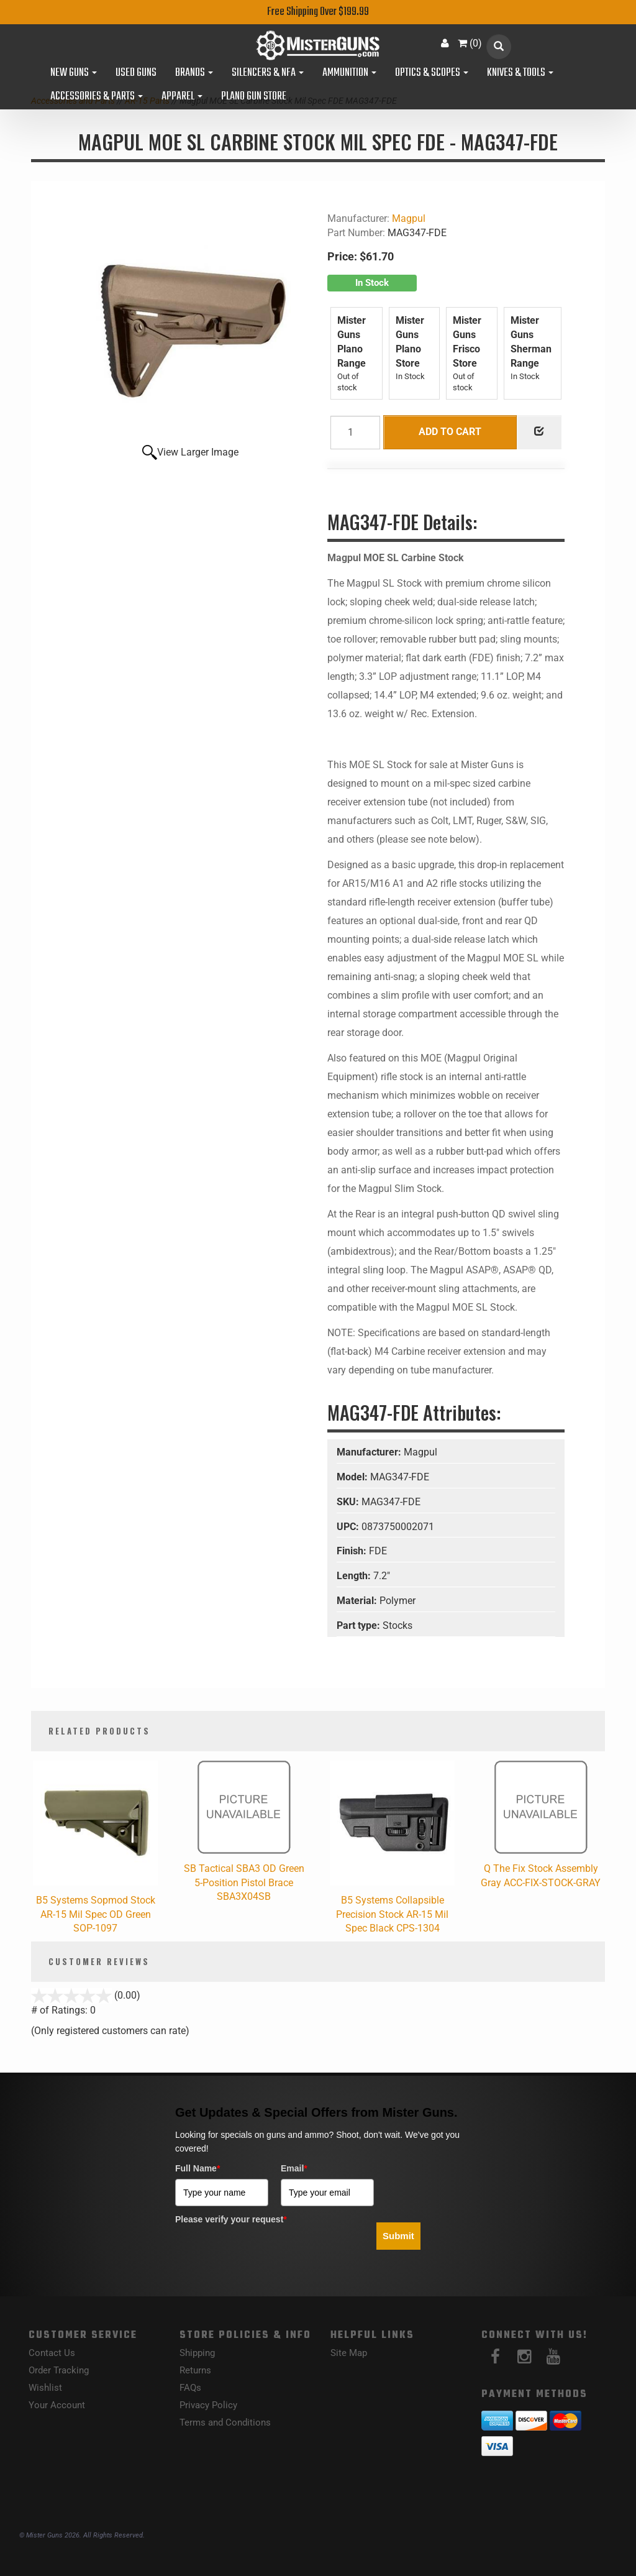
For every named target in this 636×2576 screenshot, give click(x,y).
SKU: (349, 1502)
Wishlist (45, 2387)
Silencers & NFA (268, 73)
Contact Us (52, 2352)
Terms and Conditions (225, 2422)
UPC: (349, 1527)
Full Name (197, 2168)
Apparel (181, 97)
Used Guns (136, 73)
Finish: (353, 1551)
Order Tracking (59, 2370)
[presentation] (269, 2253)
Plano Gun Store (253, 97)
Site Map (348, 2352)
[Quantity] (355, 432)
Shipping (197, 2352)
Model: (353, 1477)
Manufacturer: (370, 1452)
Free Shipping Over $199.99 (318, 12)
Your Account (57, 2405)
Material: (358, 1601)
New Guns (73, 73)
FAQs (190, 2387)
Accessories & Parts (96, 97)
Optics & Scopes (431, 73)
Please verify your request (231, 2219)
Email (294, 2168)
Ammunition (349, 73)
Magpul (408, 218)
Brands (194, 73)
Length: (355, 1576)
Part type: (360, 1625)
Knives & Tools (520, 73)
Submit (398, 2235)
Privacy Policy (208, 2405)
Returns (195, 2370)
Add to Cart (450, 432)
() (470, 43)
